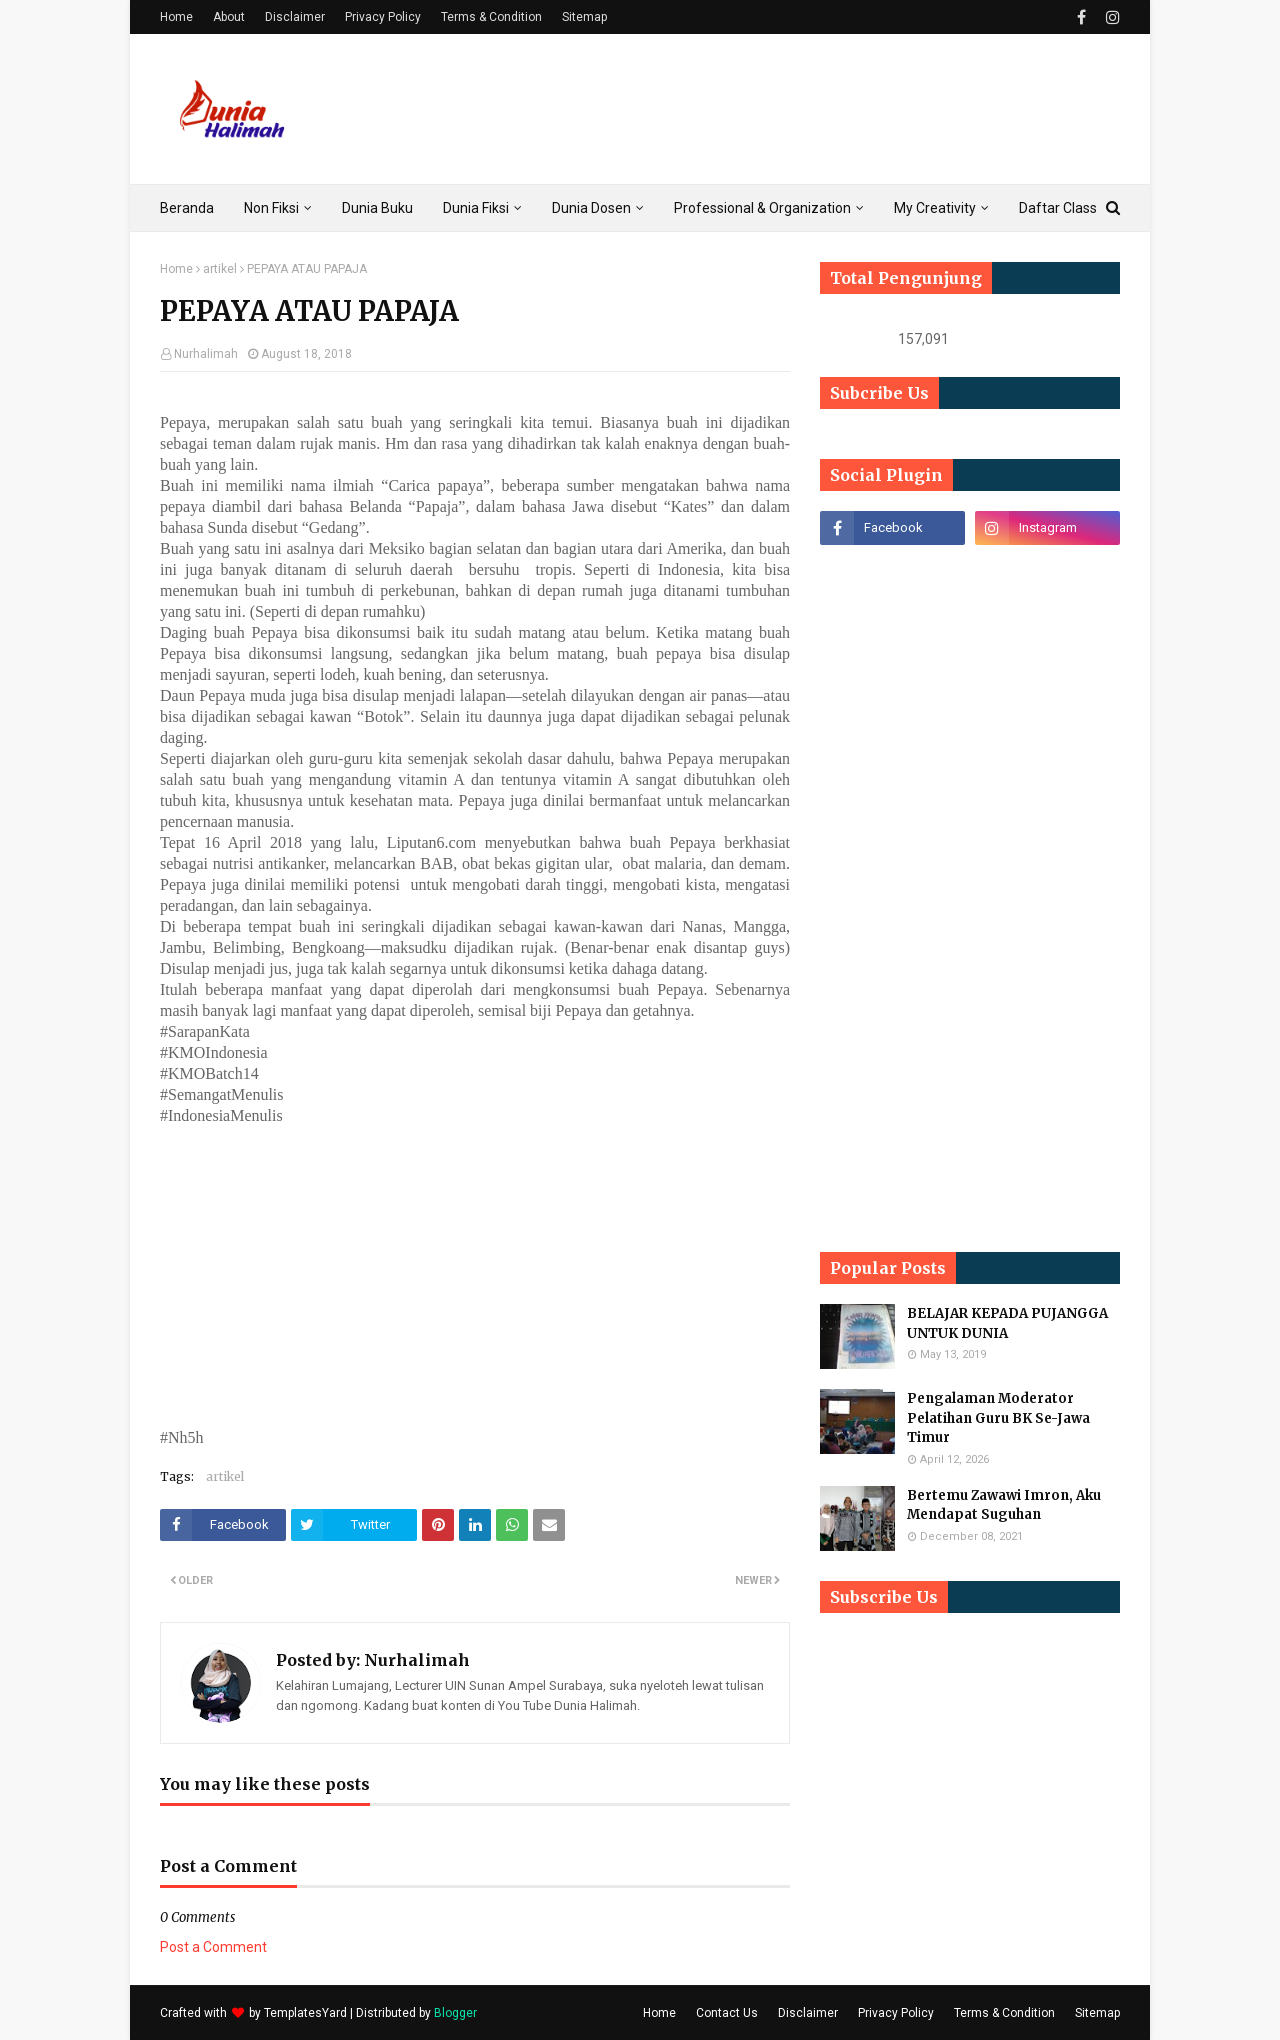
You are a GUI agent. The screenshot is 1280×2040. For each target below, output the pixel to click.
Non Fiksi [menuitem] (271, 208)
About (229, 17)
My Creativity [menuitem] (935, 208)
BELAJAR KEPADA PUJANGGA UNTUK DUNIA (1007, 1323)
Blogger (455, 2013)
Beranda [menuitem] (187, 208)
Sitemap (584, 17)
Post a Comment (213, 1947)
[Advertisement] (756, 109)
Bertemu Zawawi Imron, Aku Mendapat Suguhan (1004, 1505)
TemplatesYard (305, 2013)
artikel (220, 269)
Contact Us (727, 2013)
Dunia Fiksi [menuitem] (476, 208)
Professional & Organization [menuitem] (762, 208)
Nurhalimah (206, 354)
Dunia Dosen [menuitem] (591, 208)
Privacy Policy (383, 17)
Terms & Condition (491, 17)
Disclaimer (295, 17)
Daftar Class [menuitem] (1058, 208)
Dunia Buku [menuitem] (377, 208)
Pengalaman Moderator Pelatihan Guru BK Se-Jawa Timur (998, 1418)
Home (176, 17)
